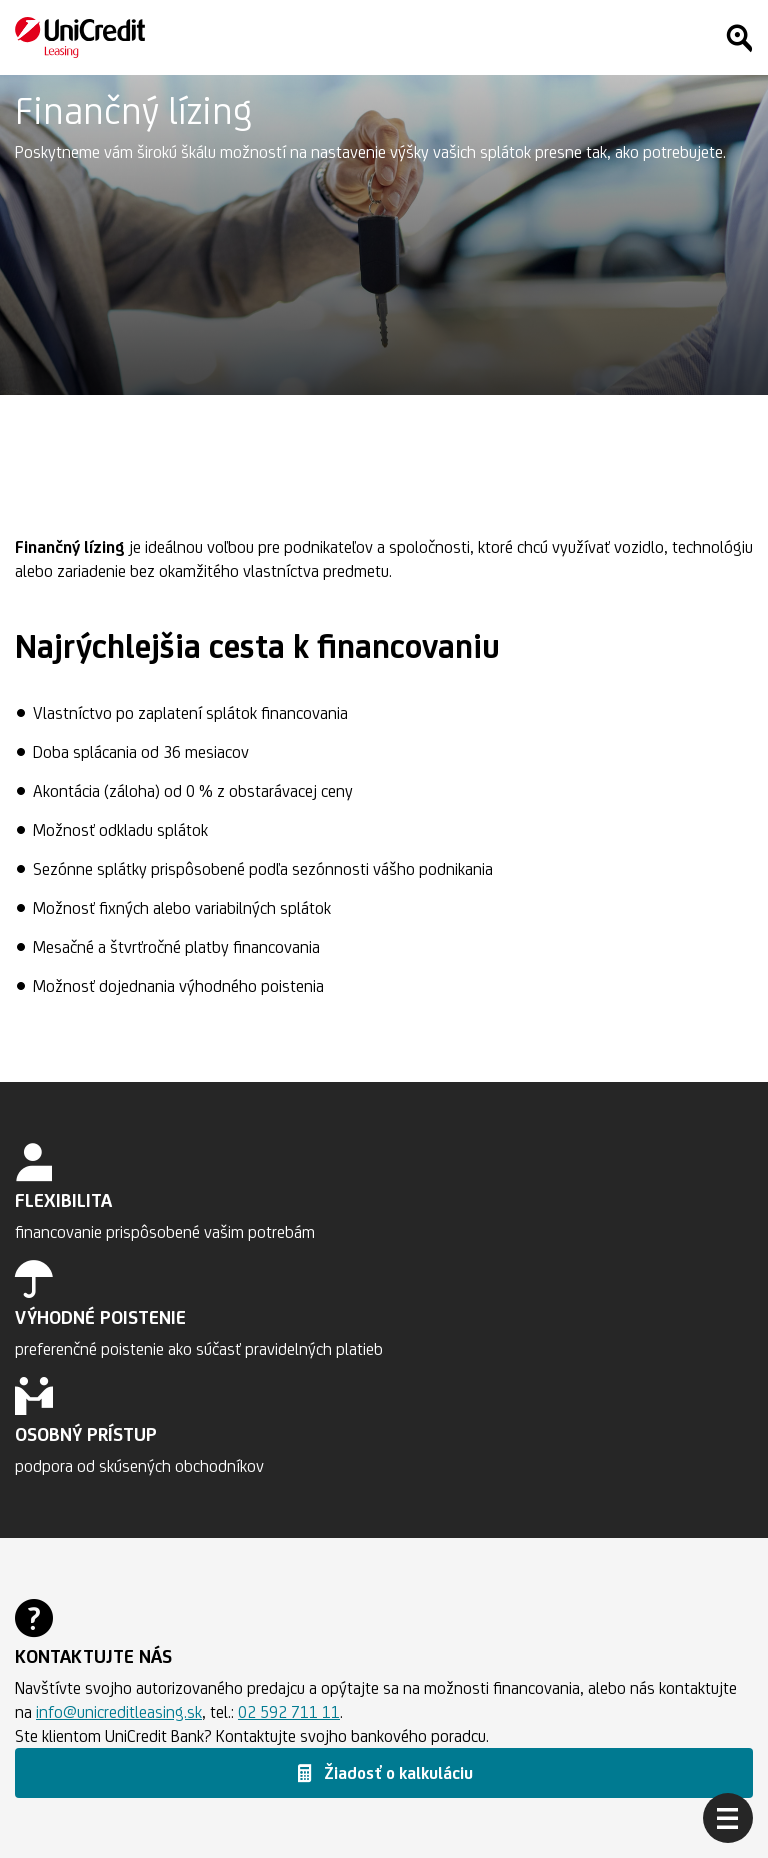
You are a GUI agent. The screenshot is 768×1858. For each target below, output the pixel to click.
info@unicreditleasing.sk (119, 1712)
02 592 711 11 (289, 1712)
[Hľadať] (739, 38)
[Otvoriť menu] (728, 1818)
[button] (384, 1773)
